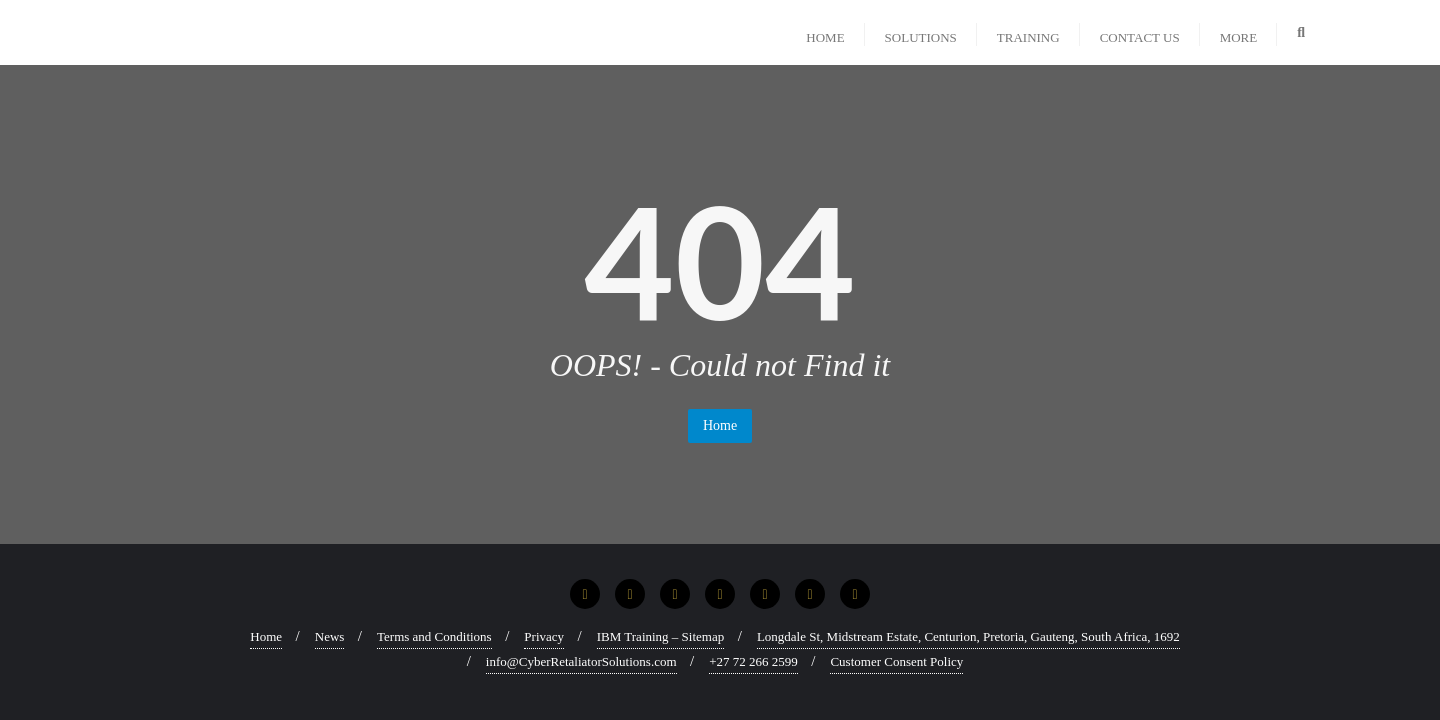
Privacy (544, 636)
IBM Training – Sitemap (661, 636)
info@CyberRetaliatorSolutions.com (581, 661)
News (330, 636)
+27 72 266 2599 (753, 661)
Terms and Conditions (434, 636)
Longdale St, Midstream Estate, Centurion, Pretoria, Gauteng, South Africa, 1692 (968, 636)
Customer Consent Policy (896, 661)
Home (720, 425)
